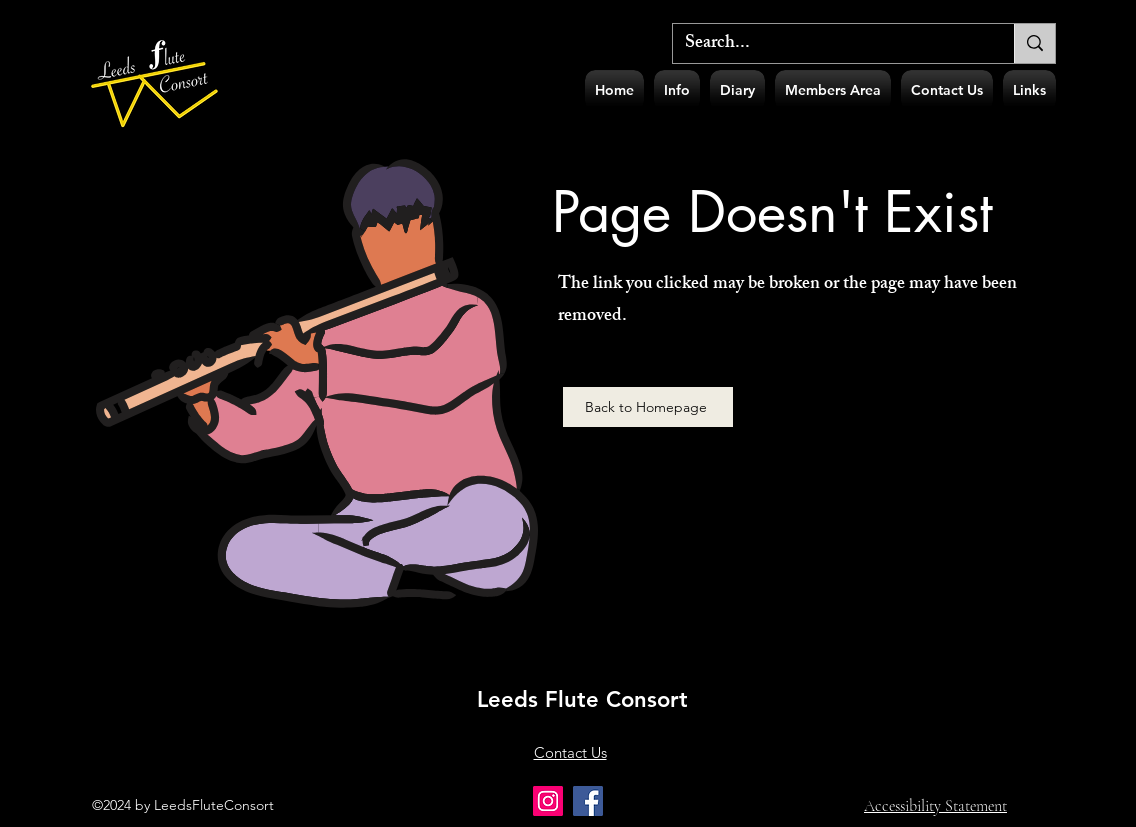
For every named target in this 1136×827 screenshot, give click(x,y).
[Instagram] (548, 801)
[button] (677, 90)
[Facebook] (588, 801)
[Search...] (828, 44)
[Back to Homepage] (648, 407)
